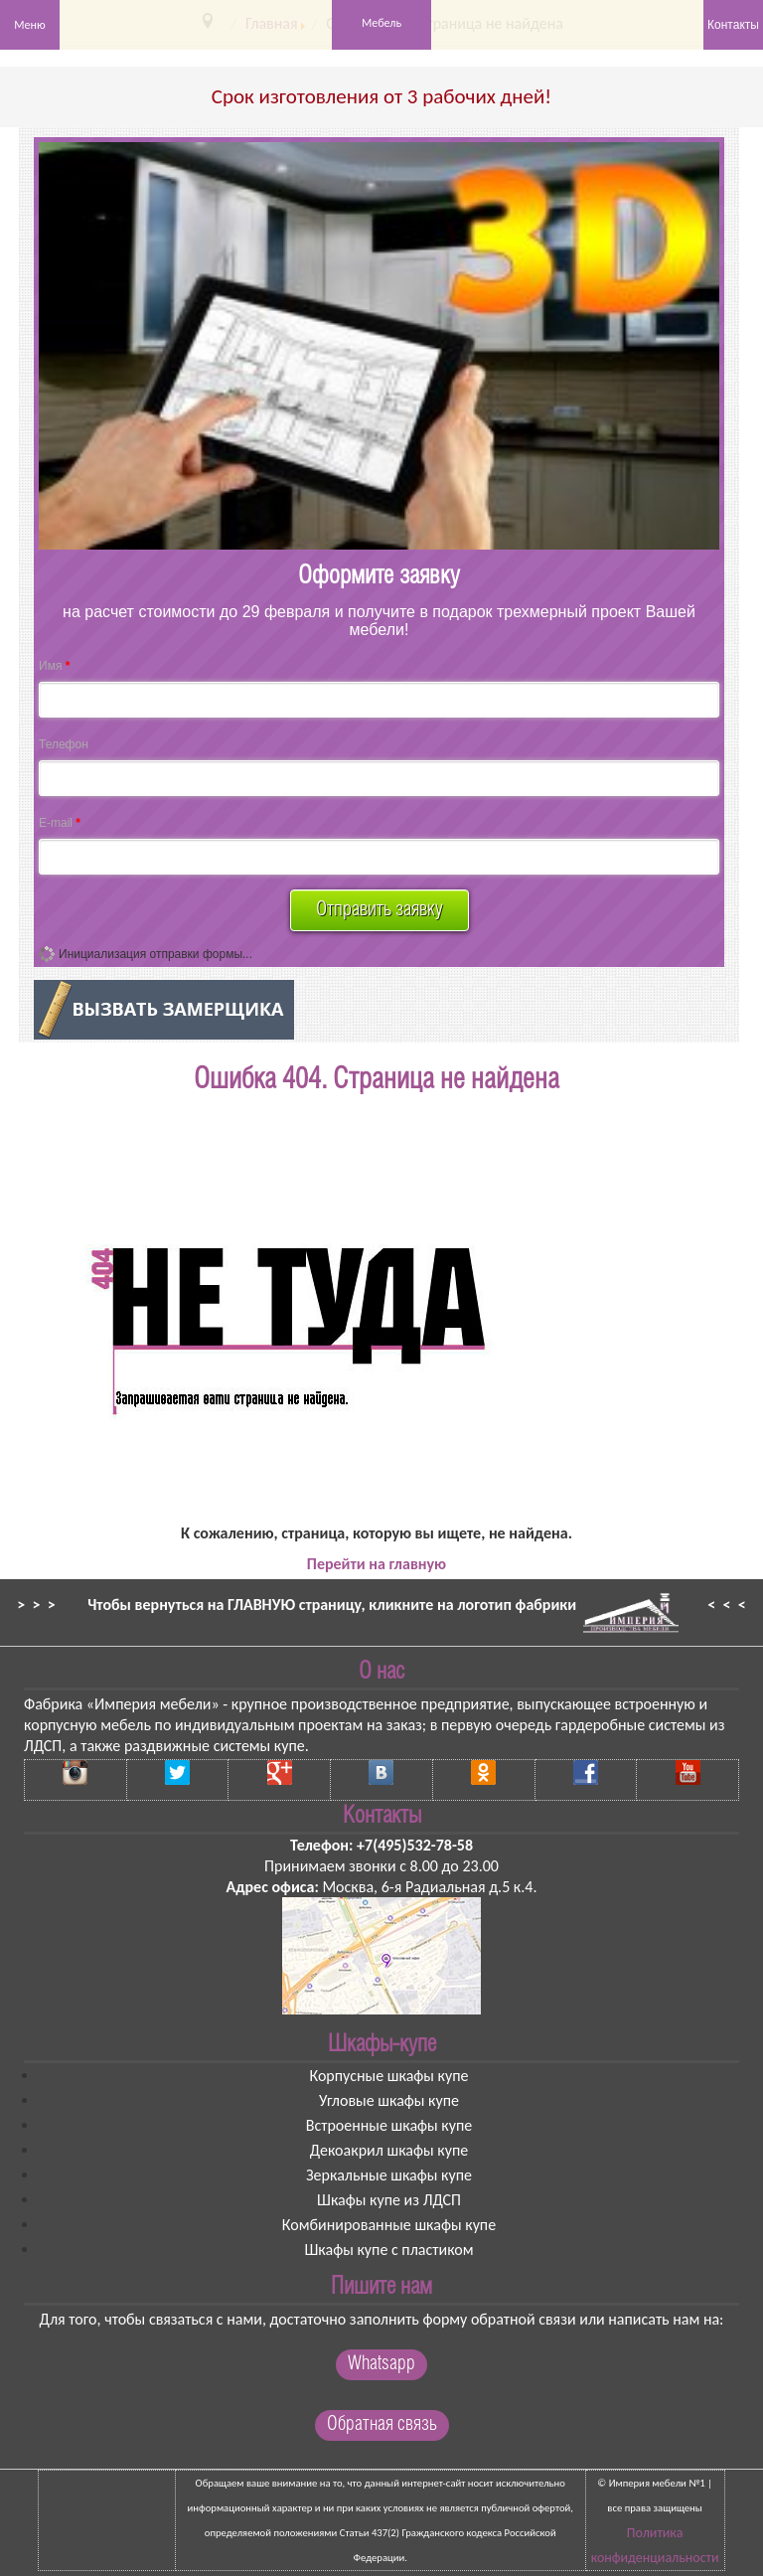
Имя (54, 666)
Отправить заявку (379, 909)
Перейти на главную (376, 1563)
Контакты (733, 25)
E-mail (59, 823)
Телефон (63, 744)
